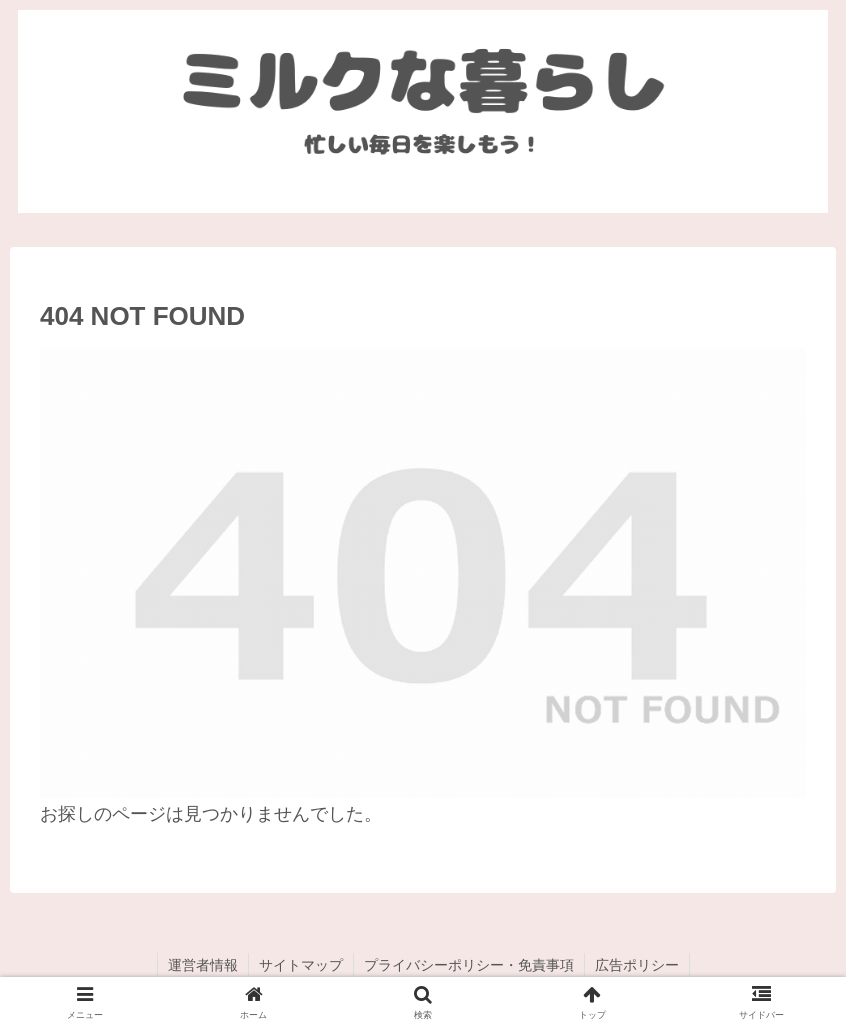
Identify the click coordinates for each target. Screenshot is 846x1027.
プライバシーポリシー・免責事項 (469, 965)
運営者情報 (203, 965)
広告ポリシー (637, 965)
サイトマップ (301, 965)
